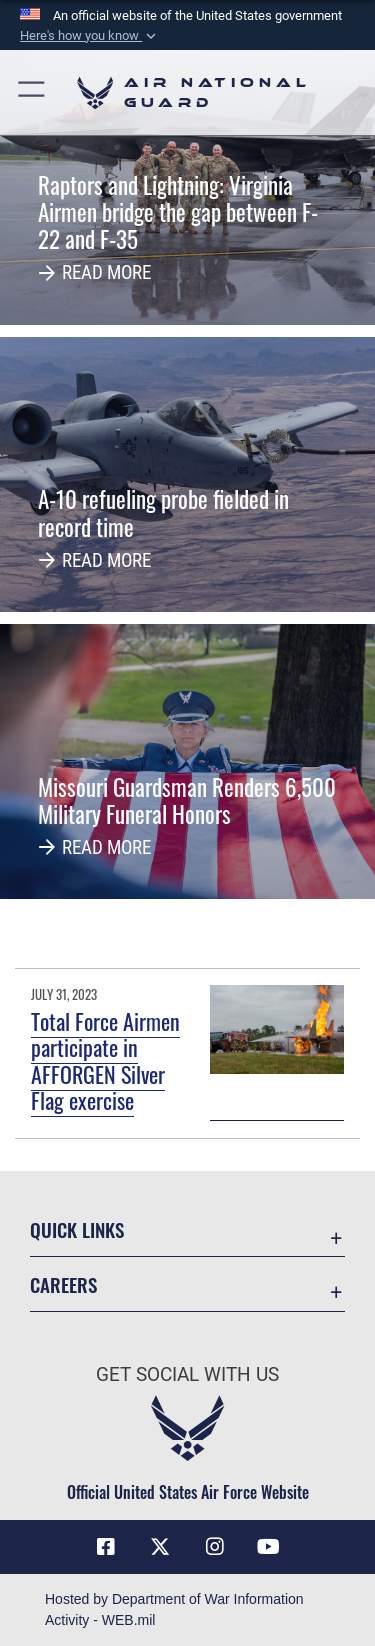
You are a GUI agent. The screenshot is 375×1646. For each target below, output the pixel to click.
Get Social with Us (187, 1374)
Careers (63, 1284)
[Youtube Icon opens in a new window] (269, 1547)
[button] (90, 36)
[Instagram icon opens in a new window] (215, 1547)
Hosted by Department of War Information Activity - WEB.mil (174, 1609)
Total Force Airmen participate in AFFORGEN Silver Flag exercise (105, 1060)
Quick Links (77, 1229)
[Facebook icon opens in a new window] (106, 1547)
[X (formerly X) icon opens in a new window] (160, 1547)
